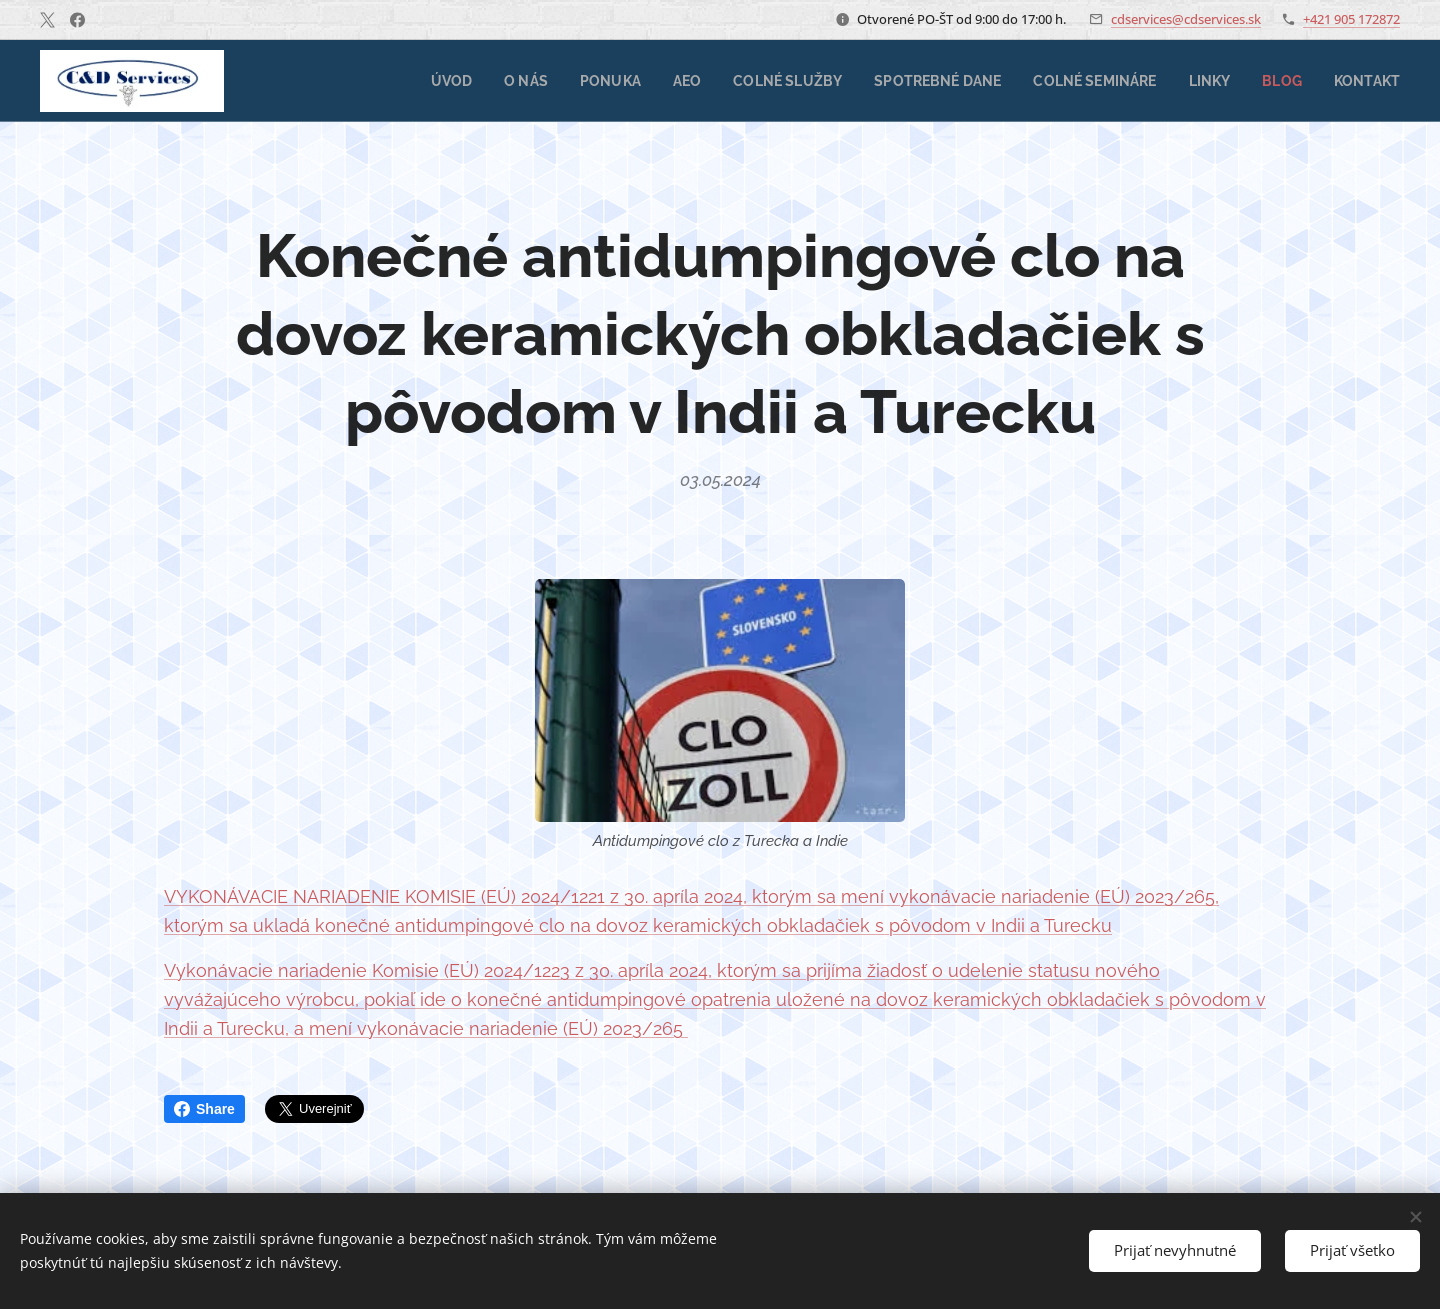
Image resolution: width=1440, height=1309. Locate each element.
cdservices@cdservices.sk (1186, 19)
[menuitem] (417, 81)
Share (204, 1109)
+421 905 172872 (1351, 19)
